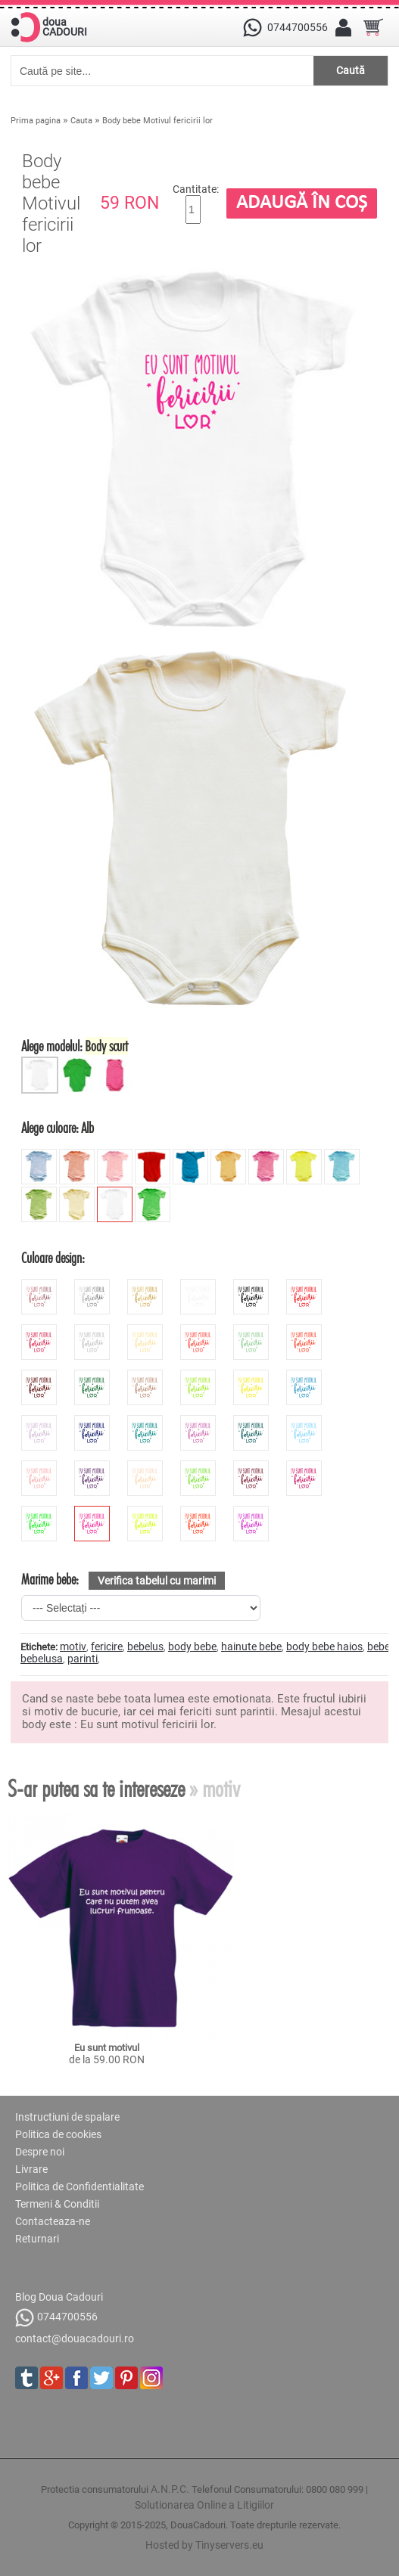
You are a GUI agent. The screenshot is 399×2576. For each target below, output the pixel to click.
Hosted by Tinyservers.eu (204, 2545)
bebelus (145, 1646)
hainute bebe (251, 1646)
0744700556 (56, 2317)
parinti (82, 1659)
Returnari (37, 2239)
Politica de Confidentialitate (79, 2186)
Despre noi (39, 2152)
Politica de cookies (58, 2134)
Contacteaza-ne (52, 2221)
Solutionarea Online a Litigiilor (204, 2505)
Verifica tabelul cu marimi (157, 1581)
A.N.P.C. (170, 2489)
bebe (378, 1646)
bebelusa (41, 1659)
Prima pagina (36, 121)
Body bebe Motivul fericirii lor (157, 121)
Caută (350, 70)
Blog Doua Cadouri (59, 2297)
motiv (73, 1646)
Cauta (81, 121)
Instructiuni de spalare (67, 2117)
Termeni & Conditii (57, 2204)
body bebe (192, 1646)
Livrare (31, 2169)
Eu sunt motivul (106, 2047)
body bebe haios (324, 1646)
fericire (107, 1646)
